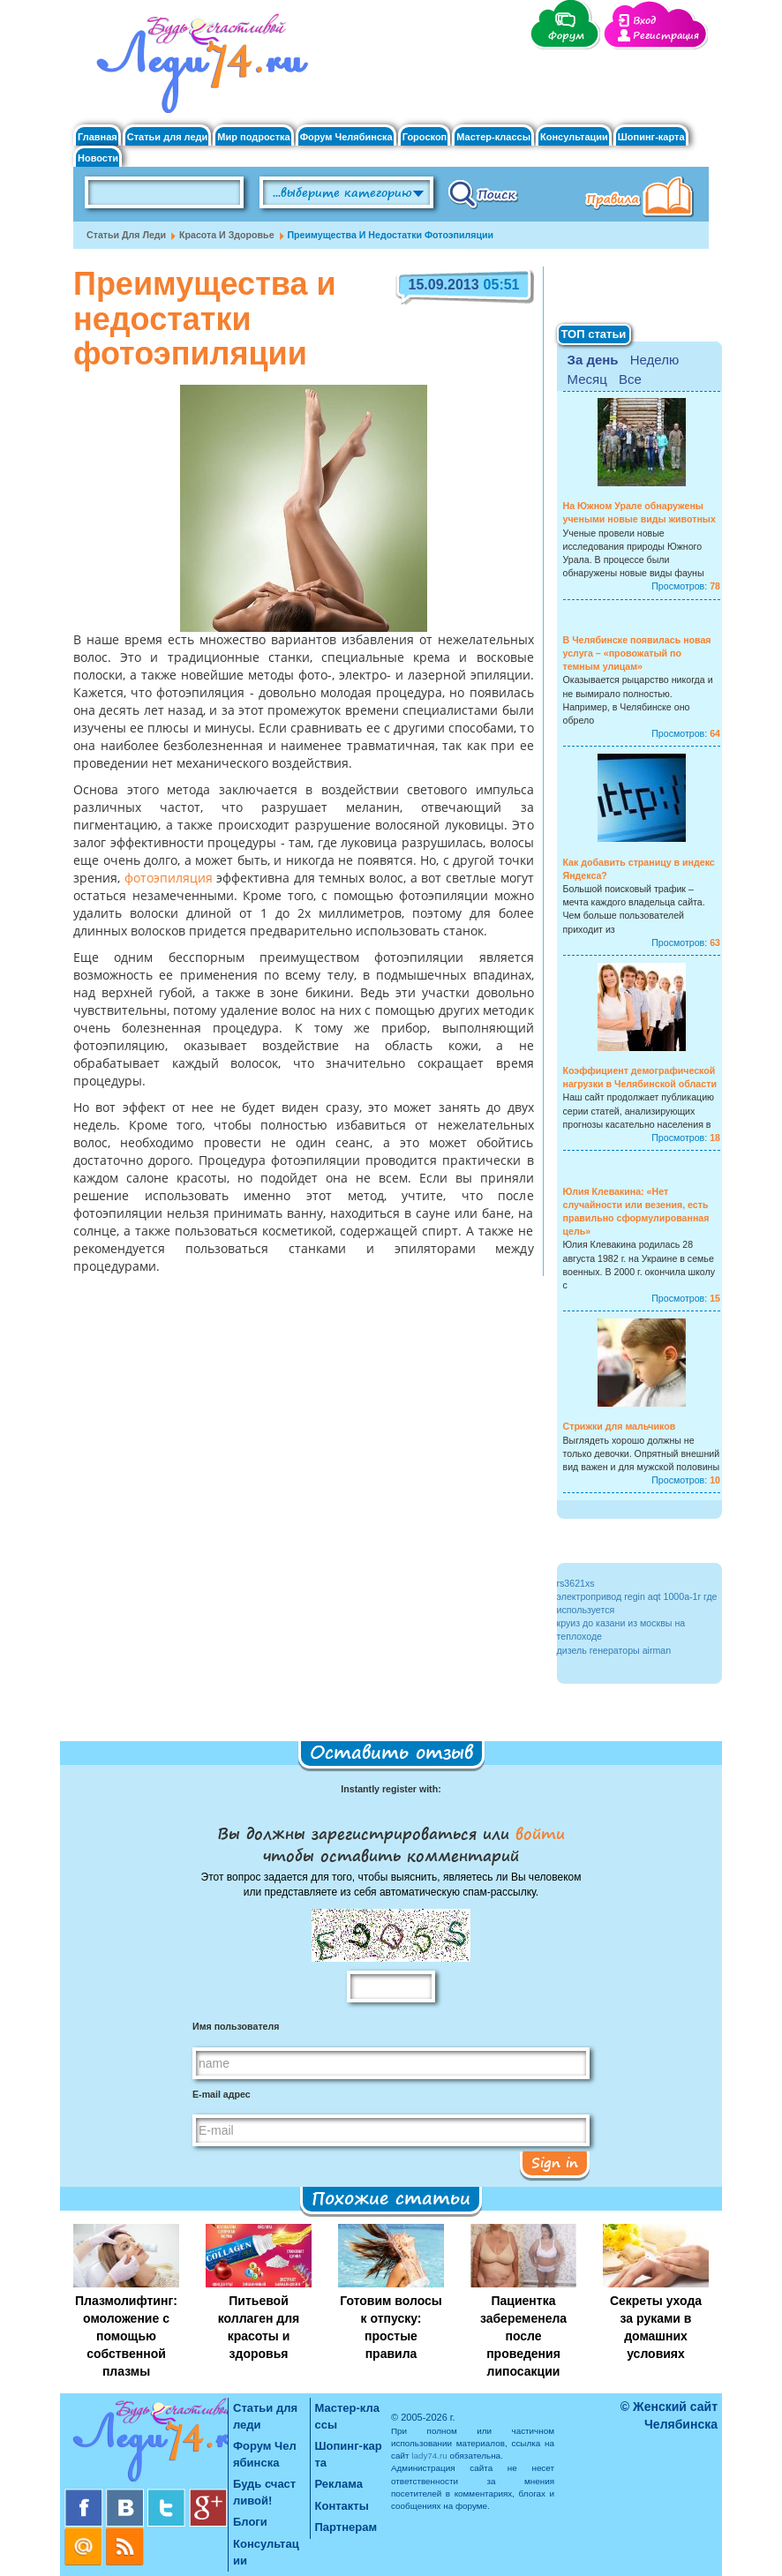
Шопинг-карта (651, 137)
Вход (644, 20)
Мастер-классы (493, 137)
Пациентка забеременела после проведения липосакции (523, 2336)
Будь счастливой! (264, 2492)
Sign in (554, 2162)
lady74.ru (429, 2455)
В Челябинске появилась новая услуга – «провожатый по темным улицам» (637, 653)
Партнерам (346, 2527)
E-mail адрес (221, 2094)
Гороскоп (424, 137)
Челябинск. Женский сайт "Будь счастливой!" (198, 68)
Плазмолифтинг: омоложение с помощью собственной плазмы (126, 2336)
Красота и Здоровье (226, 234)
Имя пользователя (235, 2026)
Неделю (654, 359)
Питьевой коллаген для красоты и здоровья (259, 2327)
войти (537, 1833)
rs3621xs (576, 1583)
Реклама (339, 2483)
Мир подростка (253, 137)
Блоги (250, 2521)
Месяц (587, 379)
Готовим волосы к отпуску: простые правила (391, 2327)
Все (630, 379)
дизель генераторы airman (614, 1650)
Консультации (574, 137)
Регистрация (666, 35)
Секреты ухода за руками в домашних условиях (656, 2327)
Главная (97, 137)
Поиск (483, 193)
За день (593, 359)
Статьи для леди (167, 137)
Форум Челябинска (346, 137)
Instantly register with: (390, 1789)
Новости (98, 158)
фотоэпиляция (168, 879)
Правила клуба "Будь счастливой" (642, 198)
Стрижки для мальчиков (619, 1426)
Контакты (342, 2505)
